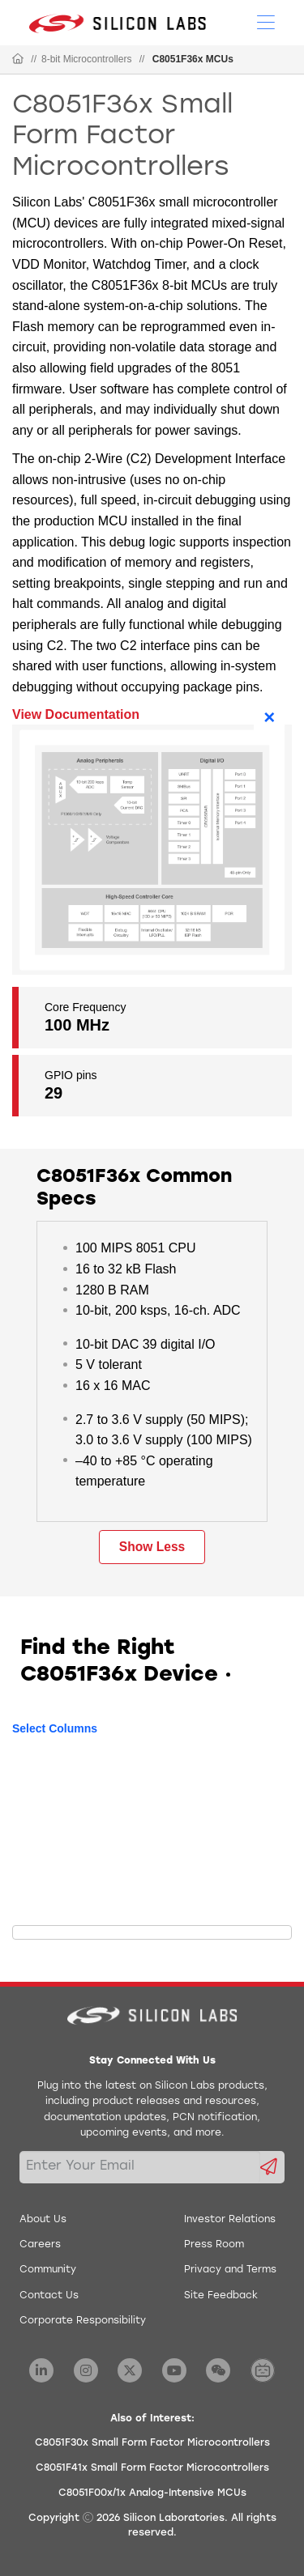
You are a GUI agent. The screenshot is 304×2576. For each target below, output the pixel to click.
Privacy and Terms (230, 2270)
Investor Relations (230, 2220)
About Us (42, 2220)
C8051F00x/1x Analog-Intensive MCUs (152, 2493)
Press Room (214, 2245)
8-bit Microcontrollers (86, 59)
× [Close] (269, 717)
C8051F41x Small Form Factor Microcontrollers (152, 2468)
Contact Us (49, 2296)
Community (47, 2270)
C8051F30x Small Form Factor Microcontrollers (152, 2443)
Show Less (152, 1547)
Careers (40, 2245)
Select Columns (54, 1728)
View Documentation (75, 714)
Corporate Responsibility (82, 2321)
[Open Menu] (266, 21)
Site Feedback (221, 2296)
